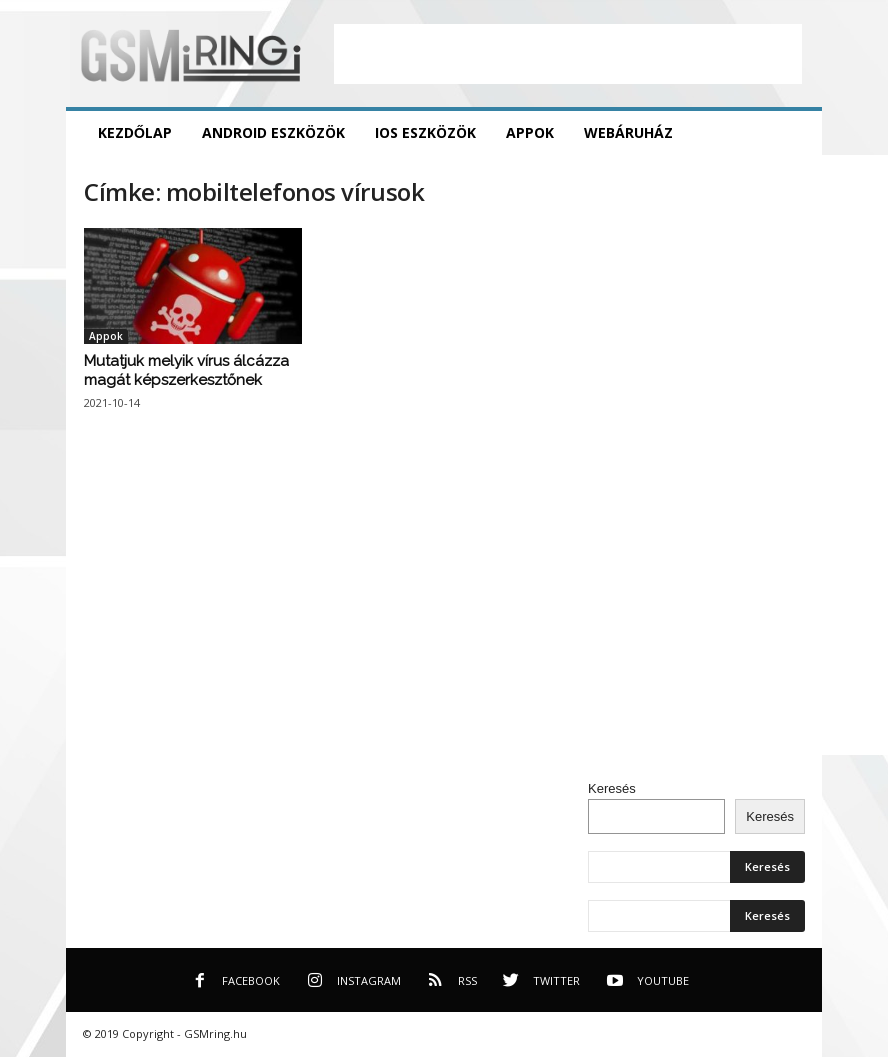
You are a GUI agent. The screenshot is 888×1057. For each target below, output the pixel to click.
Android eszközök (273, 132)
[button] (792, 133)
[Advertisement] (568, 54)
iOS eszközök (425, 132)
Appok (530, 132)
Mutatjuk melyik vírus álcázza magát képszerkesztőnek (186, 370)
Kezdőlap (135, 132)
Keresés (612, 788)
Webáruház (628, 132)
